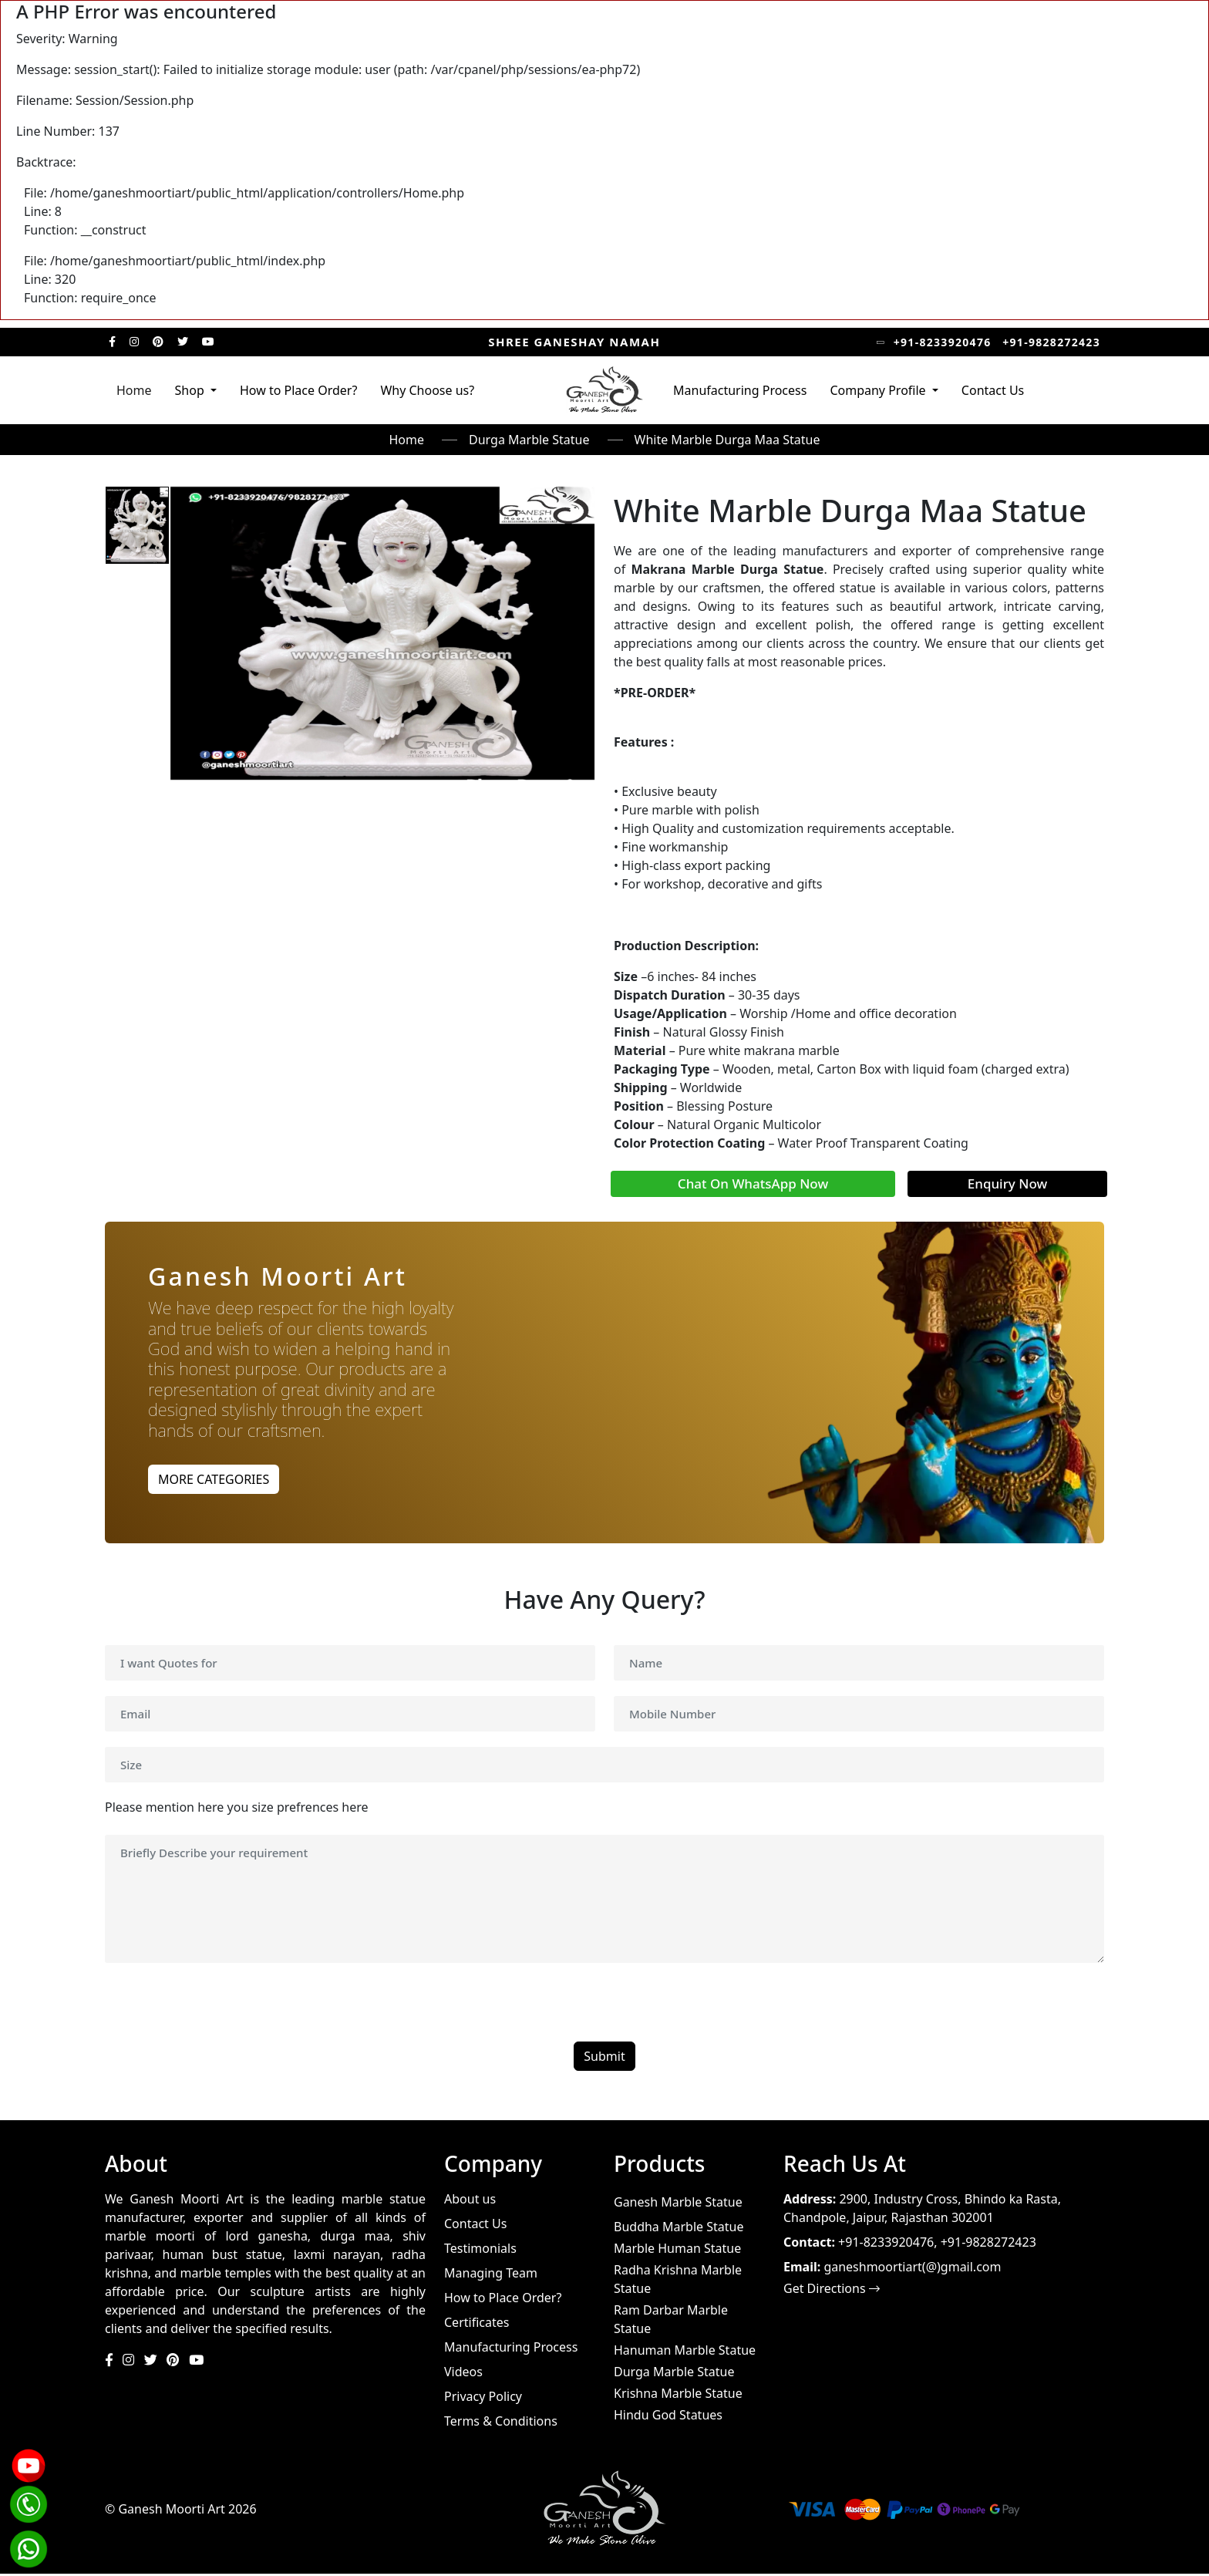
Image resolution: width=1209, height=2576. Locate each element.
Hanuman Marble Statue (685, 2352)
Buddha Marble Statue (678, 2228)
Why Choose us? (427, 390)
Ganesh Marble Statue (678, 2204)
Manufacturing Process (740, 390)
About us (470, 2201)
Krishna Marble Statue (678, 2395)
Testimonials (480, 2250)
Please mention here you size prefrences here (237, 1809)
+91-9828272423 (1051, 342)
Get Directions (831, 2290)
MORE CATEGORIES (213, 1479)
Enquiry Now (1007, 1183)
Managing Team (490, 2275)
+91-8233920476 (943, 342)
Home (134, 390)
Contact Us (992, 390)
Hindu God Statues (668, 2417)
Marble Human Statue (677, 2250)
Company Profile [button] (879, 390)
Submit (604, 2058)
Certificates (476, 2324)
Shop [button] (191, 390)
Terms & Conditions (500, 2423)
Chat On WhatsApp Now (753, 1183)
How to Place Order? (298, 390)
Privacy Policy (483, 2398)
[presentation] (222, 2014)
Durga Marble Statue (529, 439)
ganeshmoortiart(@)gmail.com (912, 2269)
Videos (463, 2373)
